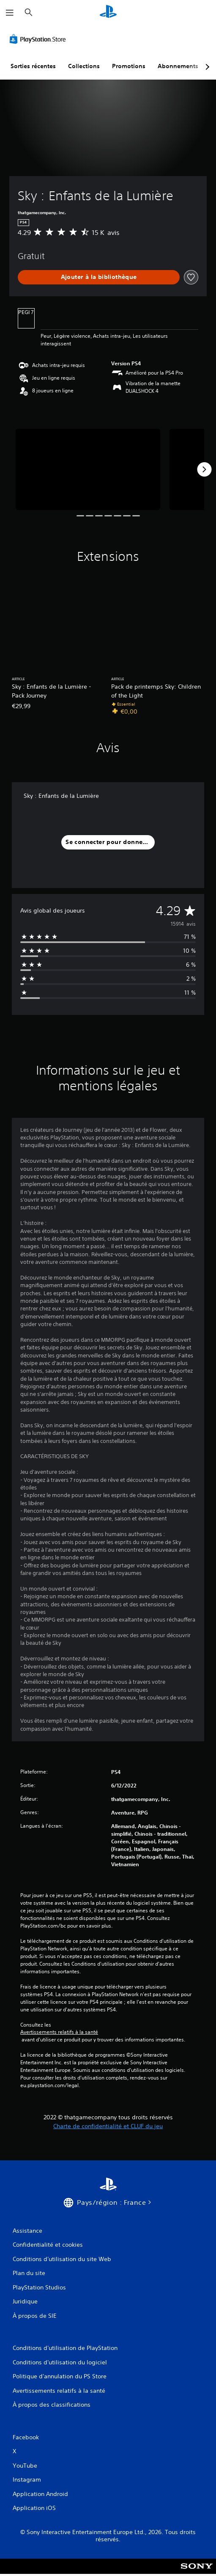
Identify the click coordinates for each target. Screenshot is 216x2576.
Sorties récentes (33, 66)
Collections (84, 66)
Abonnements (178, 66)
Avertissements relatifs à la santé (59, 2032)
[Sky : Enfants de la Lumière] (88, 469)
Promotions (128, 66)
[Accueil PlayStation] (108, 12)
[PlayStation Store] (39, 39)
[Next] (204, 469)
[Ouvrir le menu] (9, 12)
